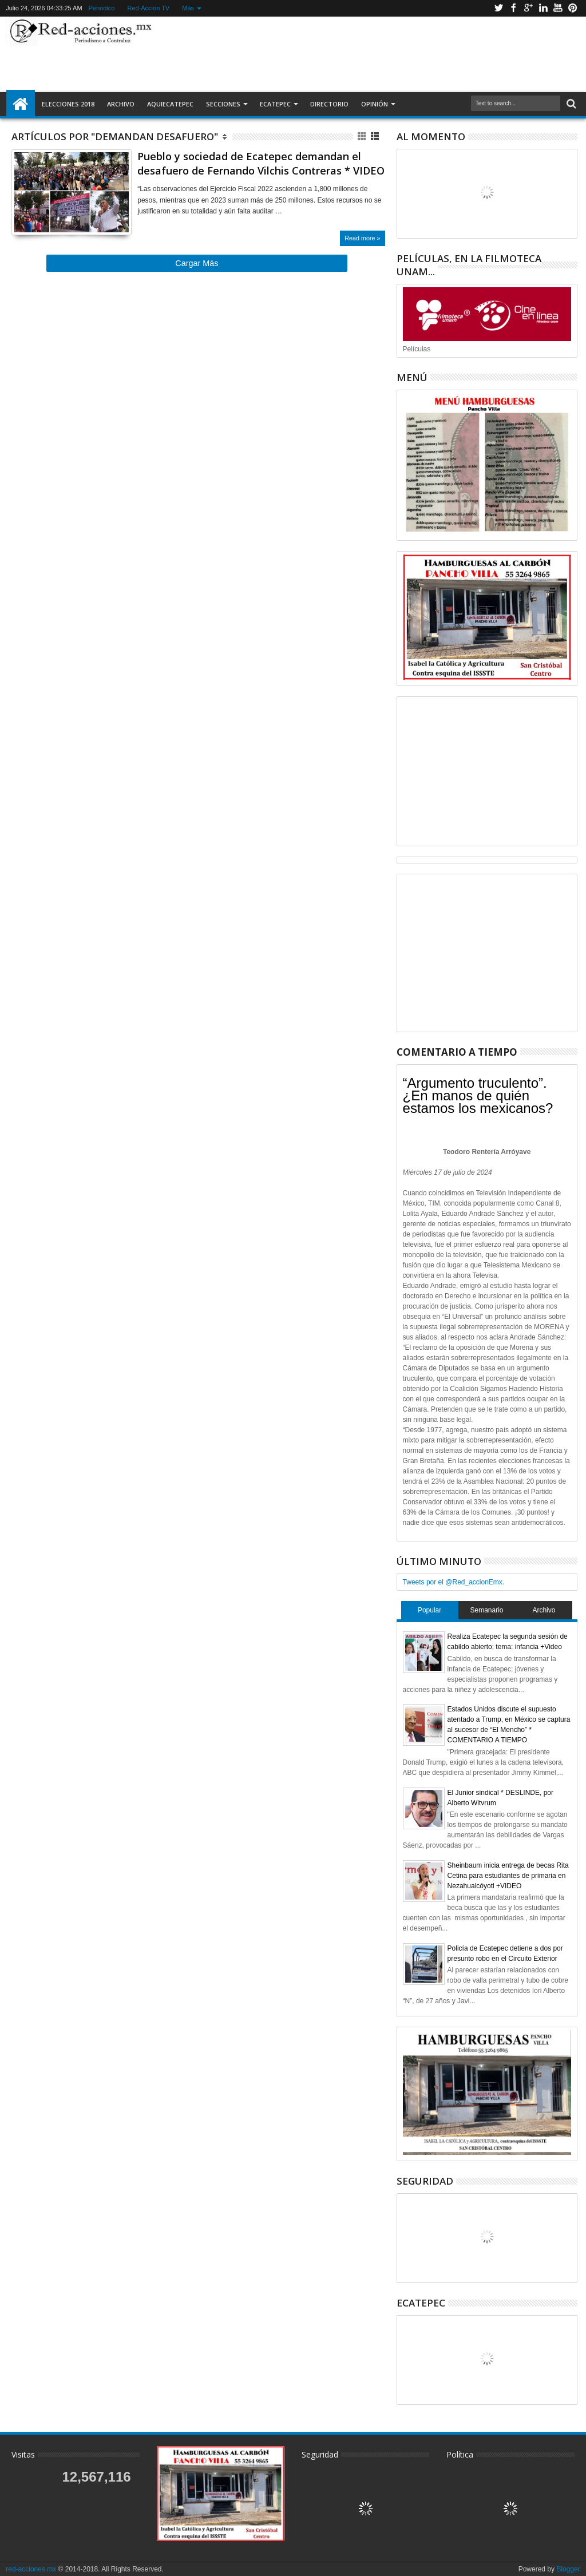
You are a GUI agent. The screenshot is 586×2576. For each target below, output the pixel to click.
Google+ (528, 8)
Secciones (223, 104)
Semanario (486, 1610)
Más (188, 8)
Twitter (498, 8)
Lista (375, 136)
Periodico (102, 8)
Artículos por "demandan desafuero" (114, 136)
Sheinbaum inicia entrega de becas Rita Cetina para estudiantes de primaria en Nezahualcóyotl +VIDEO (508, 1875)
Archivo (120, 104)
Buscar (570, 104)
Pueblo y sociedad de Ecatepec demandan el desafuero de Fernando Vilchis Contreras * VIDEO (261, 163)
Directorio (329, 104)
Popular (429, 1610)
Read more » (362, 238)
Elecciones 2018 (68, 104)
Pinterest (572, 8)
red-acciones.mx (31, 2569)
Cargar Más (196, 263)
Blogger (568, 2569)
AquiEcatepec (170, 104)
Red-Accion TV (148, 8)
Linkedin (543, 8)
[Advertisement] (363, 54)
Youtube (558, 8)
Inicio (20, 104)
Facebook (513, 8)
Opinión (374, 104)
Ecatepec (275, 104)
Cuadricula (362, 136)
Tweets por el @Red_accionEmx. (454, 1582)
